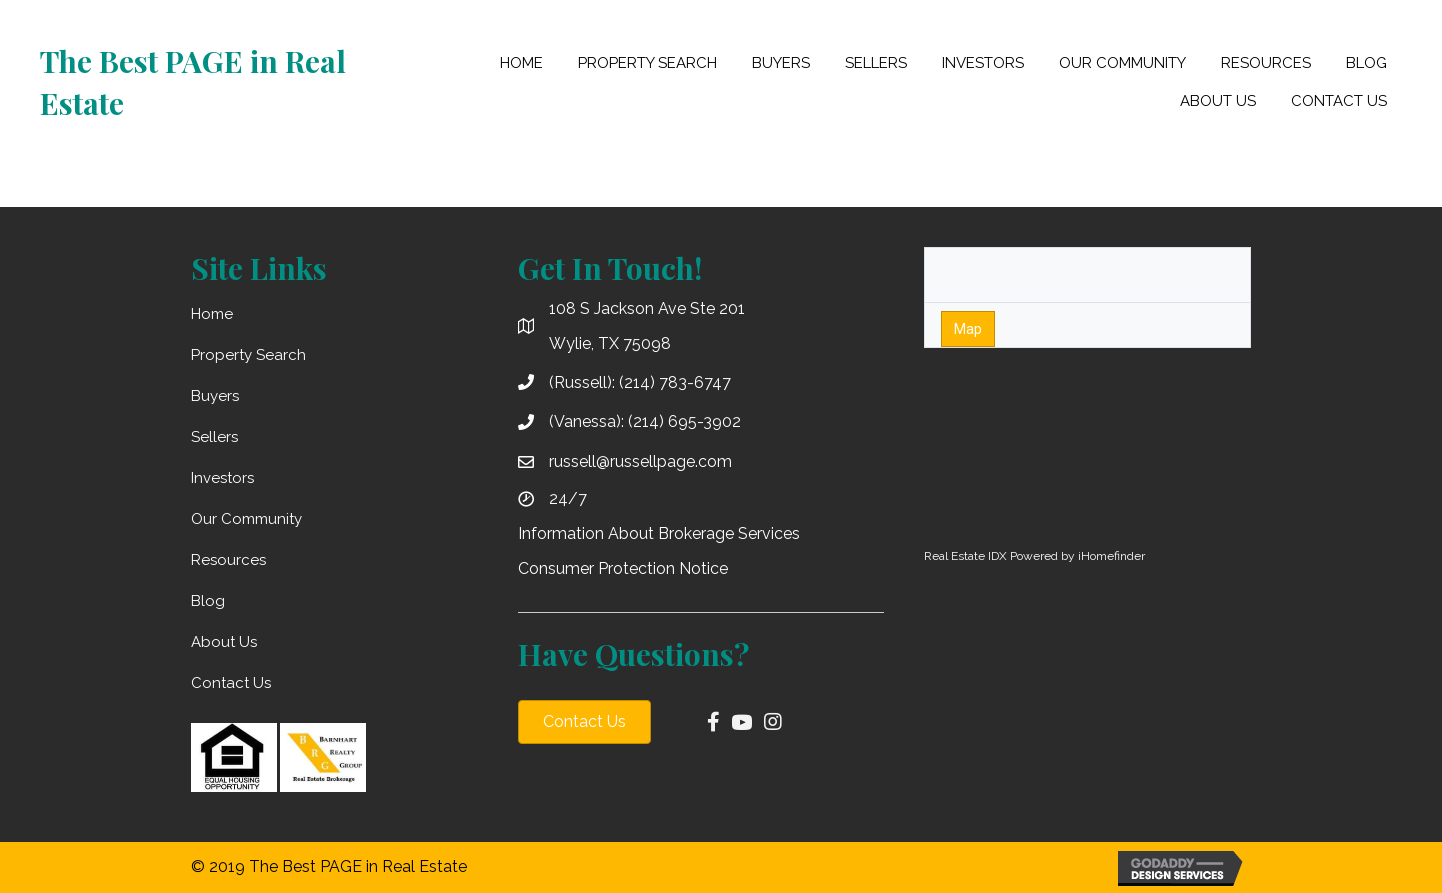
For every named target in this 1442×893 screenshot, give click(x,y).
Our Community (246, 519)
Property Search (248, 355)
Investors (222, 478)
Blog (208, 601)
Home (212, 314)
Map (968, 329)
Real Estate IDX (965, 556)
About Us (224, 642)
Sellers (214, 437)
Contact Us (231, 683)
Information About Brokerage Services (659, 533)
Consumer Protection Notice (623, 568)
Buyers (215, 396)
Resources (228, 560)
